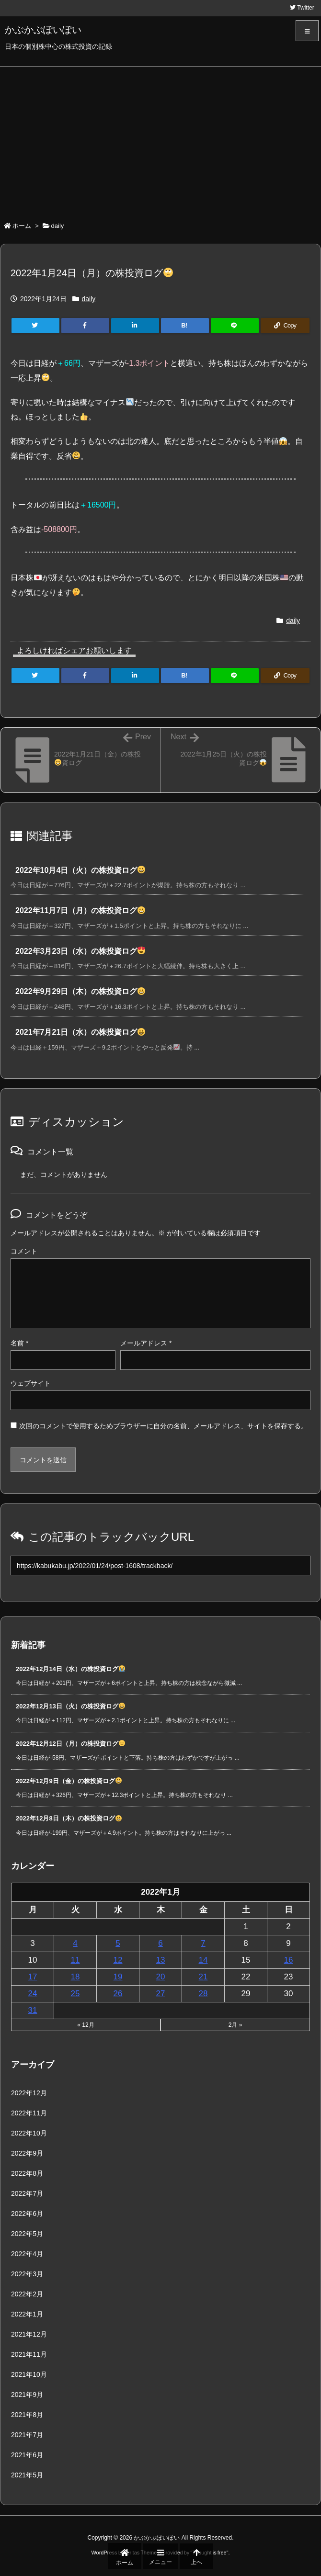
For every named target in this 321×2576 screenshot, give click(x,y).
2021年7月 (27, 2435)
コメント (24, 1251)
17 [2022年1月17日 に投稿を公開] (32, 1976)
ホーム (21, 225)
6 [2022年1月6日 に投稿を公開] (160, 1943)
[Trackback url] (160, 1565)
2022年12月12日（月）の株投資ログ (70, 1743)
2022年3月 (27, 2274)
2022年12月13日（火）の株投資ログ (70, 1706)
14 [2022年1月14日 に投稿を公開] (203, 1960)
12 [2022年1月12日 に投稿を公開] (118, 1960)
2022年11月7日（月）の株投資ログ (80, 910)
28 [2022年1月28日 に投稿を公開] (203, 1993)
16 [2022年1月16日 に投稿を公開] (288, 1960)
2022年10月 (29, 2133)
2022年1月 (27, 2314)
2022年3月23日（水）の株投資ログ (80, 951)
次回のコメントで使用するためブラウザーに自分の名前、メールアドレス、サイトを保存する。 (163, 1426)
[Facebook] (85, 325)
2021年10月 (29, 2374)
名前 (19, 1343)
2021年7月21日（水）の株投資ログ (80, 1032)
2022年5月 (27, 2233)
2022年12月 (29, 2093)
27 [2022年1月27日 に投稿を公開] (160, 1993)
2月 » (235, 2025)
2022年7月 (27, 2193)
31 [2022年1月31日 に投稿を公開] (32, 2010)
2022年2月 (27, 2294)
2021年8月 (27, 2414)
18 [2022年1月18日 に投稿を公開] (75, 1976)
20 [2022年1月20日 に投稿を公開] (160, 1976)
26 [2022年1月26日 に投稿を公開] (118, 1993)
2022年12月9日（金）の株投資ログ (69, 1781)
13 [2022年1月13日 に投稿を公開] (160, 1960)
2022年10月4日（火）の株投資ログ (80, 870)
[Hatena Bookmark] (185, 325)
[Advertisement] (160, 138)
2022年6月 (27, 2213)
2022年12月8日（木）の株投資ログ (69, 1818)
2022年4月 (27, 2254)
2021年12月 (29, 2334)
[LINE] (235, 325)
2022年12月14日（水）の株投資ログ (70, 1668)
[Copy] (285, 325)
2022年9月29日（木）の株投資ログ (80, 991)
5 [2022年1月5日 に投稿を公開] (117, 1943)
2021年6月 (27, 2455)
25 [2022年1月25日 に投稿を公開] (75, 1993)
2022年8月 (27, 2173)
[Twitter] (35, 325)
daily (57, 225)
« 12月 (85, 2025)
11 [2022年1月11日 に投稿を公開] (75, 1960)
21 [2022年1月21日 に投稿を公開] (203, 1976)
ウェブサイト (31, 1383)
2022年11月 (29, 2113)
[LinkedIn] (135, 325)
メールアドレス (146, 1343)
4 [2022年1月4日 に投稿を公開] (75, 1943)
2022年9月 (27, 2153)
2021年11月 (29, 2354)
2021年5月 (27, 2475)
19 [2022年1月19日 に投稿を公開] (118, 1976)
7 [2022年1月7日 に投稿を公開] (203, 1943)
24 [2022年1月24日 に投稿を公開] (32, 1993)
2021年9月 (27, 2394)
